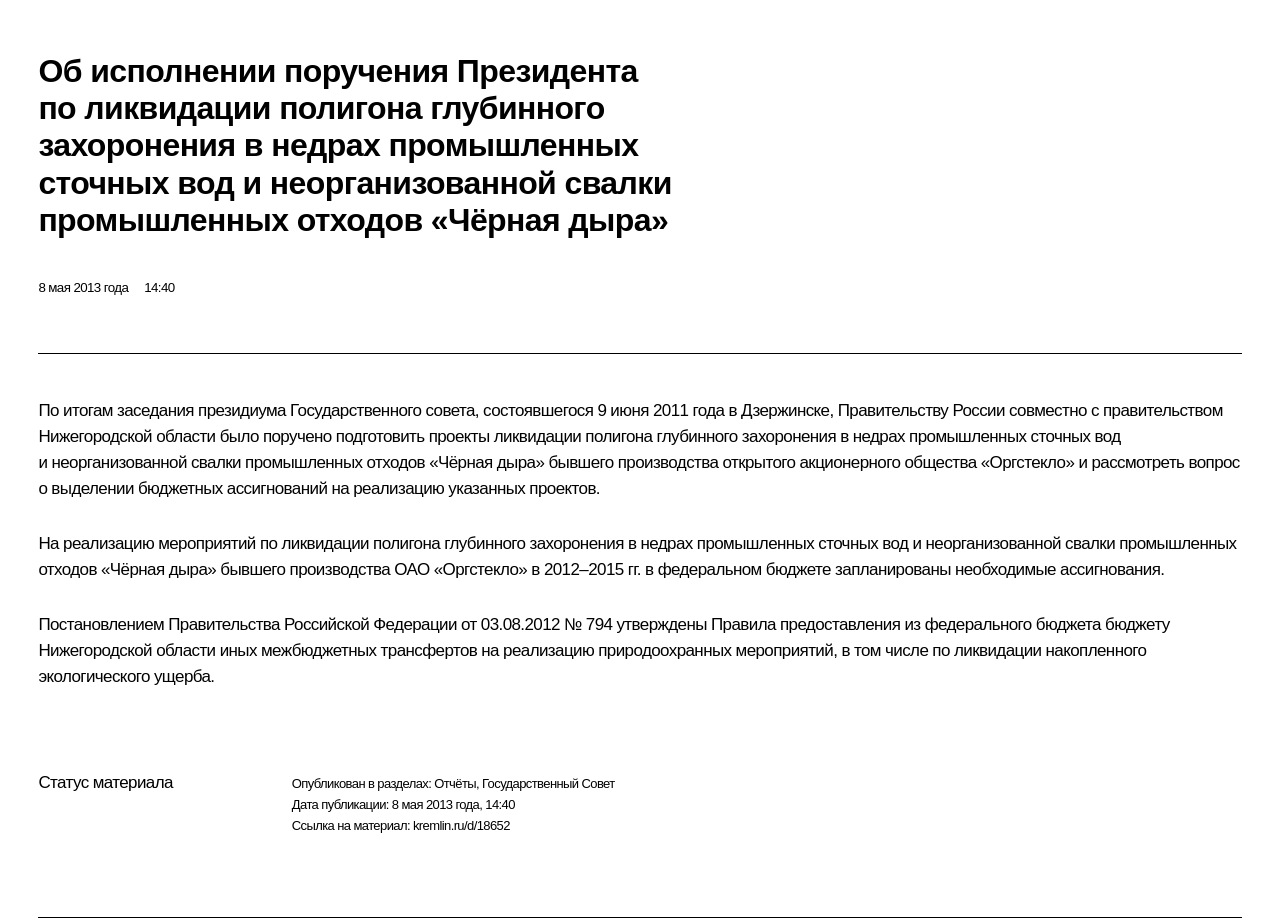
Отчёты (455, 783)
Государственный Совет (548, 783)
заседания (155, 410)
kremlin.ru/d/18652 (461, 825)
